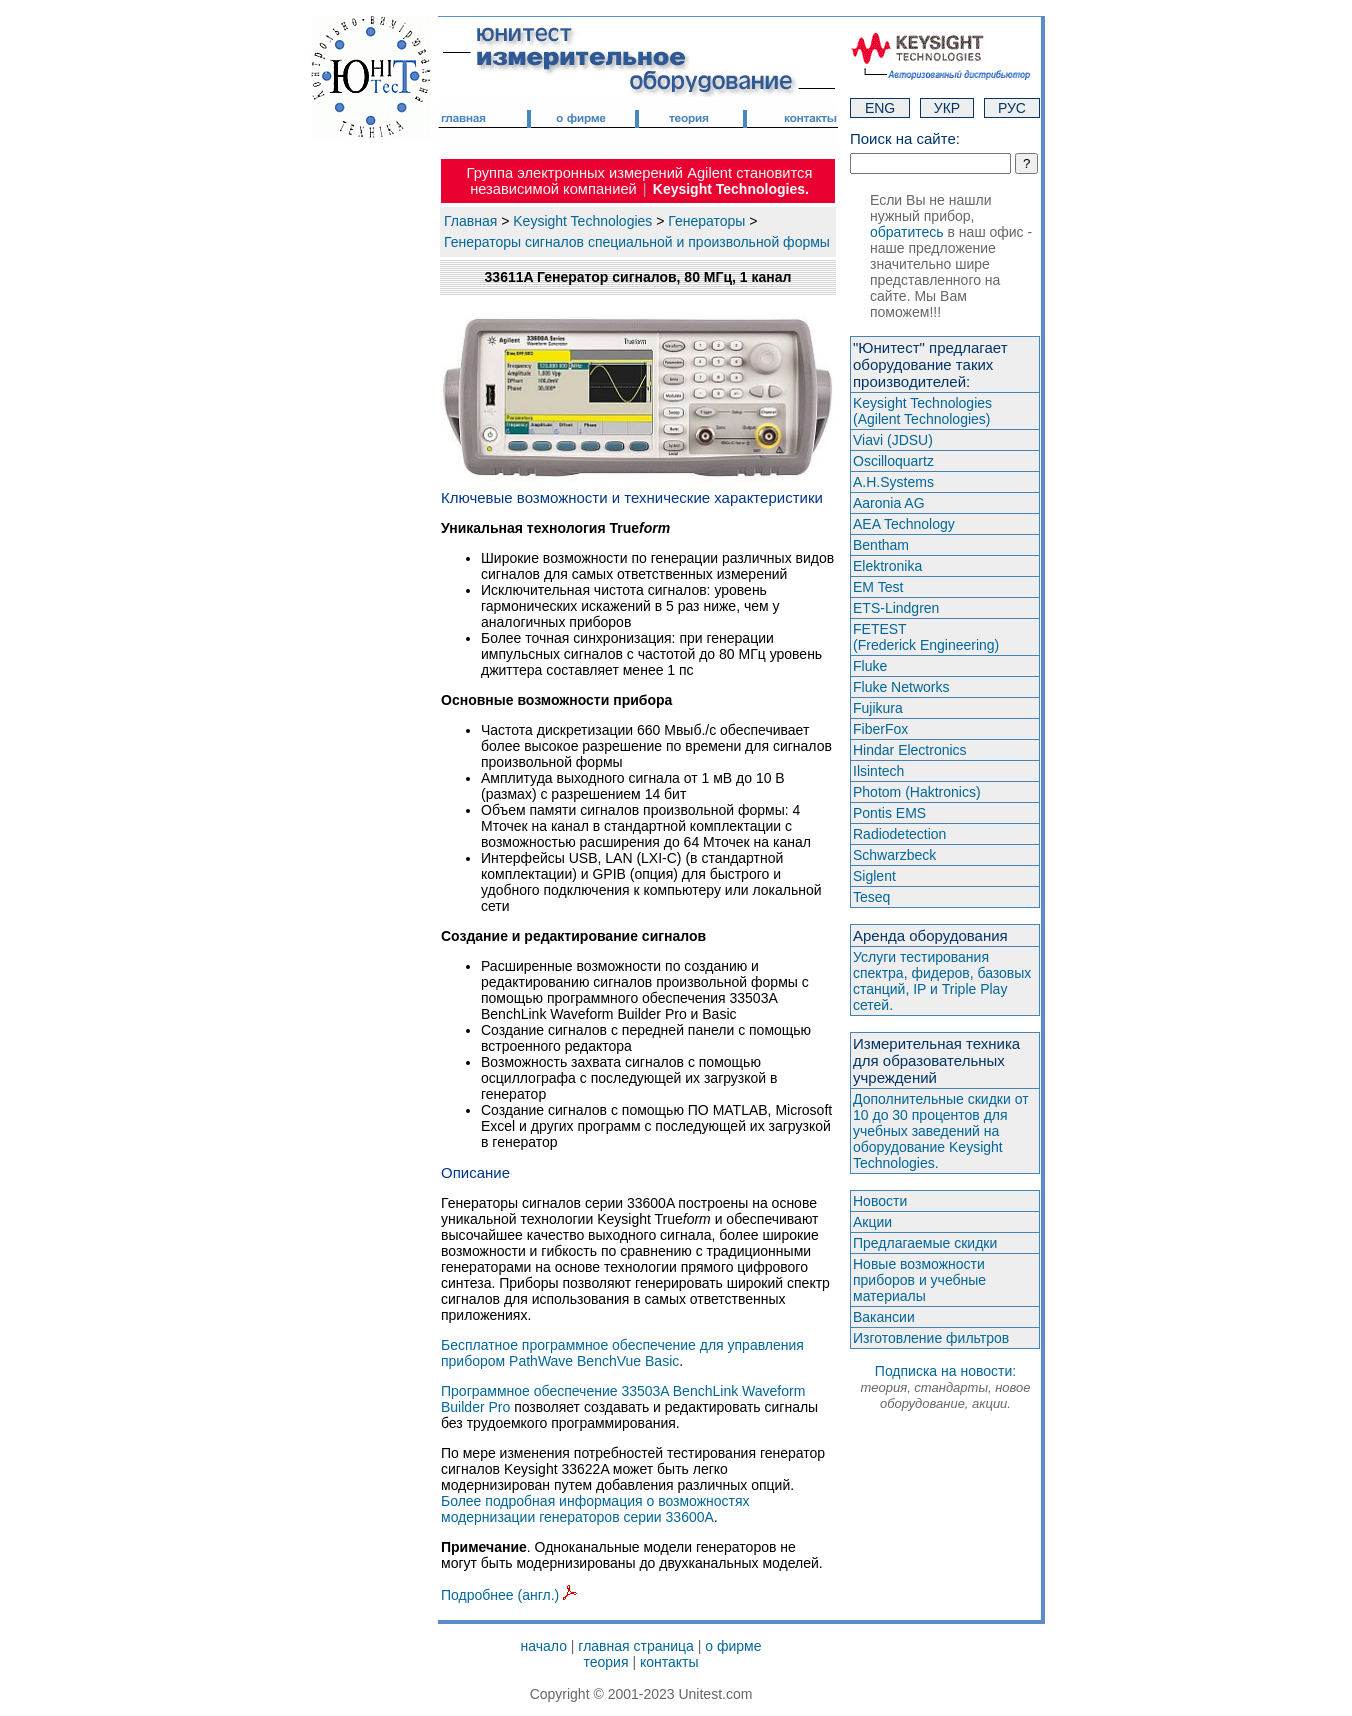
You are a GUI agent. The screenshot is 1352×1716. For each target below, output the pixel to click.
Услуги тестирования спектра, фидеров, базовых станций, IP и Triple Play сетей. (942, 981)
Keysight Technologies (582, 221)
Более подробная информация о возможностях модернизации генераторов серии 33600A (595, 1509)
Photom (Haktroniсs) (917, 792)
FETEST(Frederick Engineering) (926, 637)
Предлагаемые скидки (925, 1243)
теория (605, 1662)
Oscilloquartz (893, 461)
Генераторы (706, 221)
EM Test (878, 587)
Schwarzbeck (894, 855)
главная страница (636, 1646)
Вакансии (884, 1317)
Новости (880, 1201)
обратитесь (907, 232)
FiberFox (880, 729)
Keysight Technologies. (731, 189)
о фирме (733, 1646)
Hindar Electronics (910, 750)
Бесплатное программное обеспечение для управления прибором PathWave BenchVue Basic (622, 1353)
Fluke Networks (901, 687)
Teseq (871, 897)
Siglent (874, 876)
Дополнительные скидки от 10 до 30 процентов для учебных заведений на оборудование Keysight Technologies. (941, 1131)
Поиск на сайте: (905, 138)
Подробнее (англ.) (509, 1595)
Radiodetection (899, 834)
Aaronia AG (889, 503)
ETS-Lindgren (896, 608)
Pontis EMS (889, 813)
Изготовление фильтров (931, 1338)
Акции (872, 1222)
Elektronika (887, 566)
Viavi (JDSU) (893, 440)
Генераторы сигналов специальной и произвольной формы (637, 242)
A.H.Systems (893, 482)
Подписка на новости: (945, 1387)
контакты (669, 1662)
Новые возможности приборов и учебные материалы (919, 1280)
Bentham (881, 545)
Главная (470, 221)
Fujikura (878, 708)
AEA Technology (904, 524)
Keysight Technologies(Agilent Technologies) (922, 411)
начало (544, 1646)
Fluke (870, 666)
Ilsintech (878, 771)
